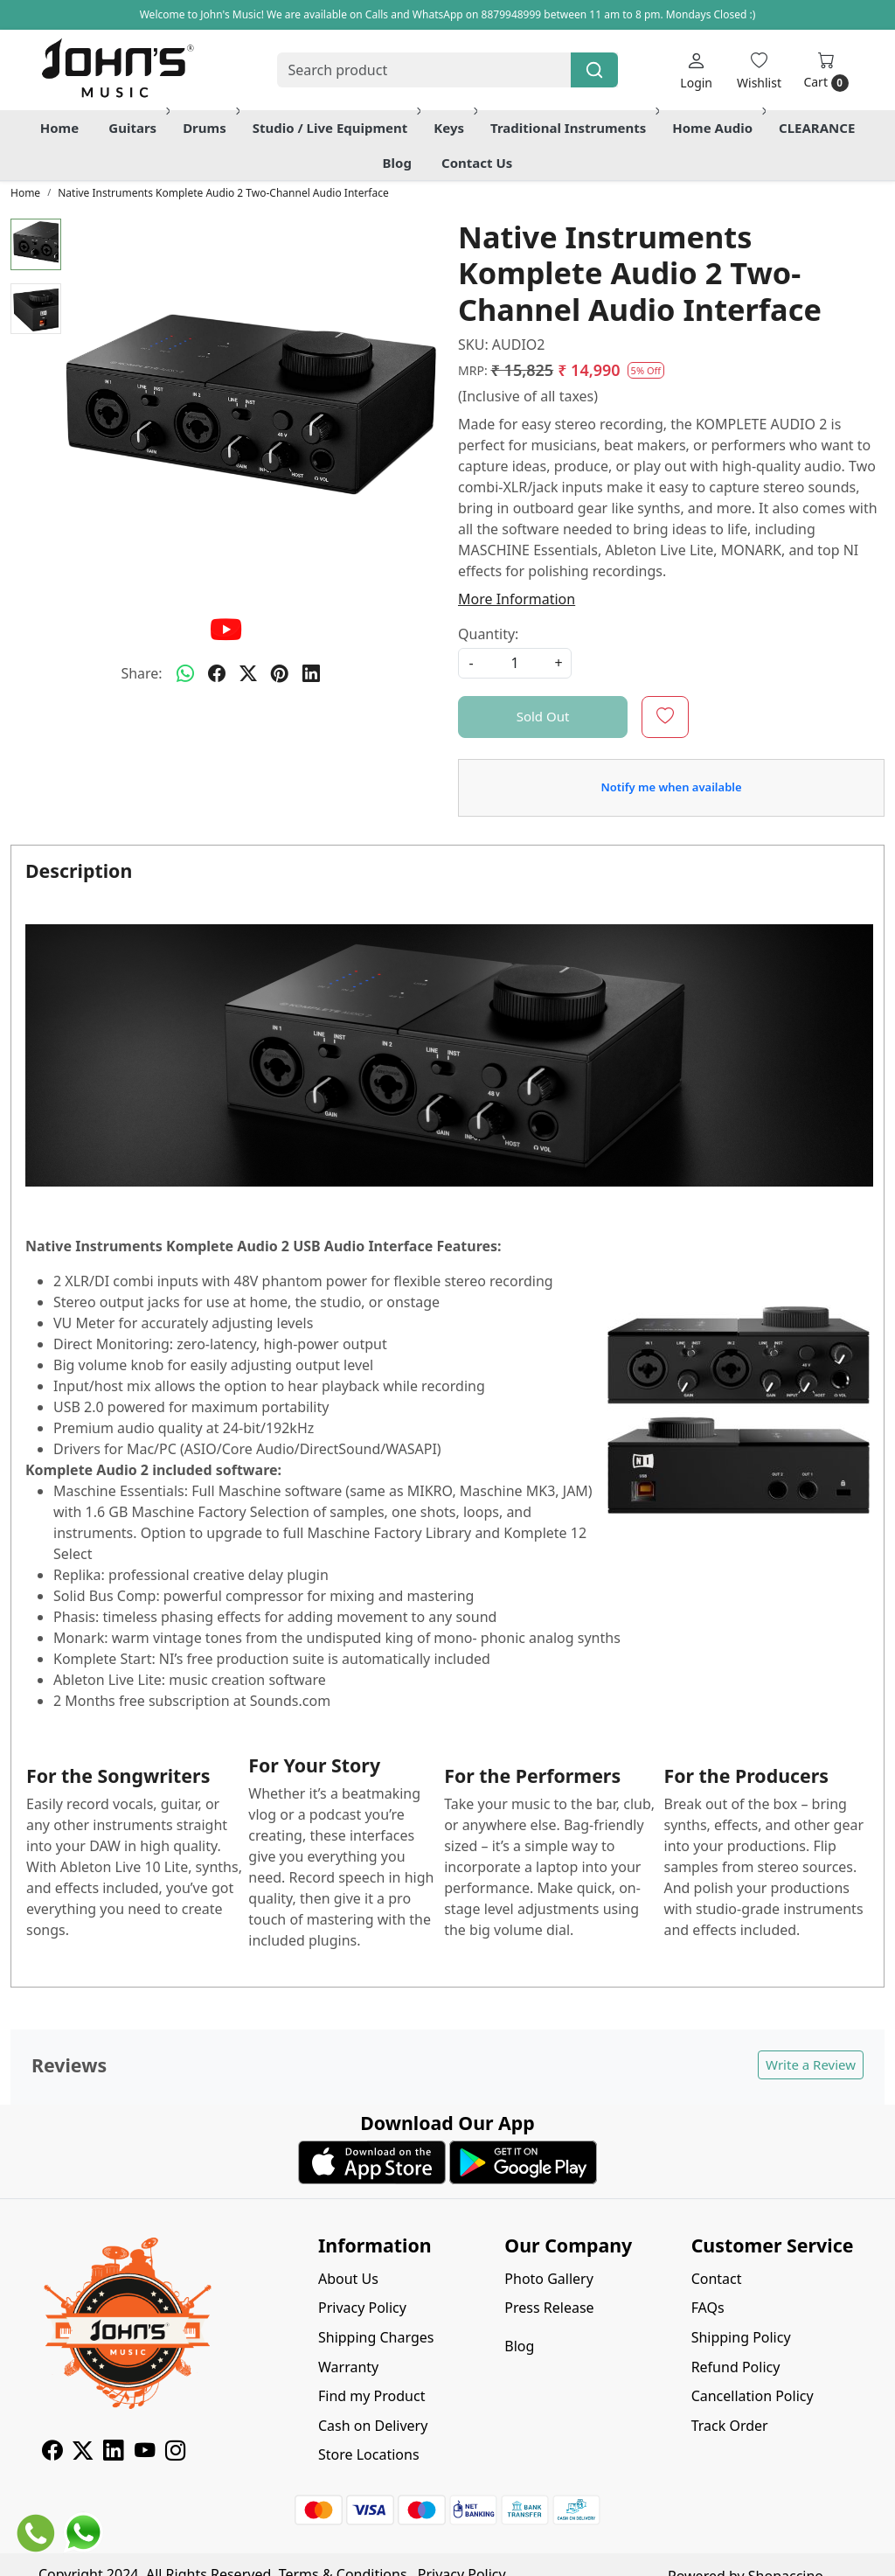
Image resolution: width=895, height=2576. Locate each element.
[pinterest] (279, 673)
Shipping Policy (741, 2337)
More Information (516, 599)
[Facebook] (52, 2453)
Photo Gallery (548, 2278)
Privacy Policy (362, 2307)
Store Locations (369, 2454)
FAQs (708, 2307)
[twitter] (248, 673)
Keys (454, 127)
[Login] (696, 70)
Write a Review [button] (811, 2064)
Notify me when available (670, 787)
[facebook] (216, 673)
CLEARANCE (817, 127)
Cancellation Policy (752, 2395)
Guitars (137, 127)
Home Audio (717, 127)
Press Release (548, 2307)
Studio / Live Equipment (336, 127)
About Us (348, 2278)
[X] (82, 2453)
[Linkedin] (113, 2453)
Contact (716, 2278)
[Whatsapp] (185, 673)
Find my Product (371, 2395)
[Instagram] (175, 2453)
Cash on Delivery (372, 2425)
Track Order (729, 2425)
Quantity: (488, 634)
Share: (141, 673)
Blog (397, 162)
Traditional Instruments (573, 127)
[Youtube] (144, 2453)
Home (59, 127)
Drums (210, 127)
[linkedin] (311, 673)
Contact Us (476, 162)
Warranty (348, 2367)
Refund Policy (736, 2367)
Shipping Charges (376, 2337)
